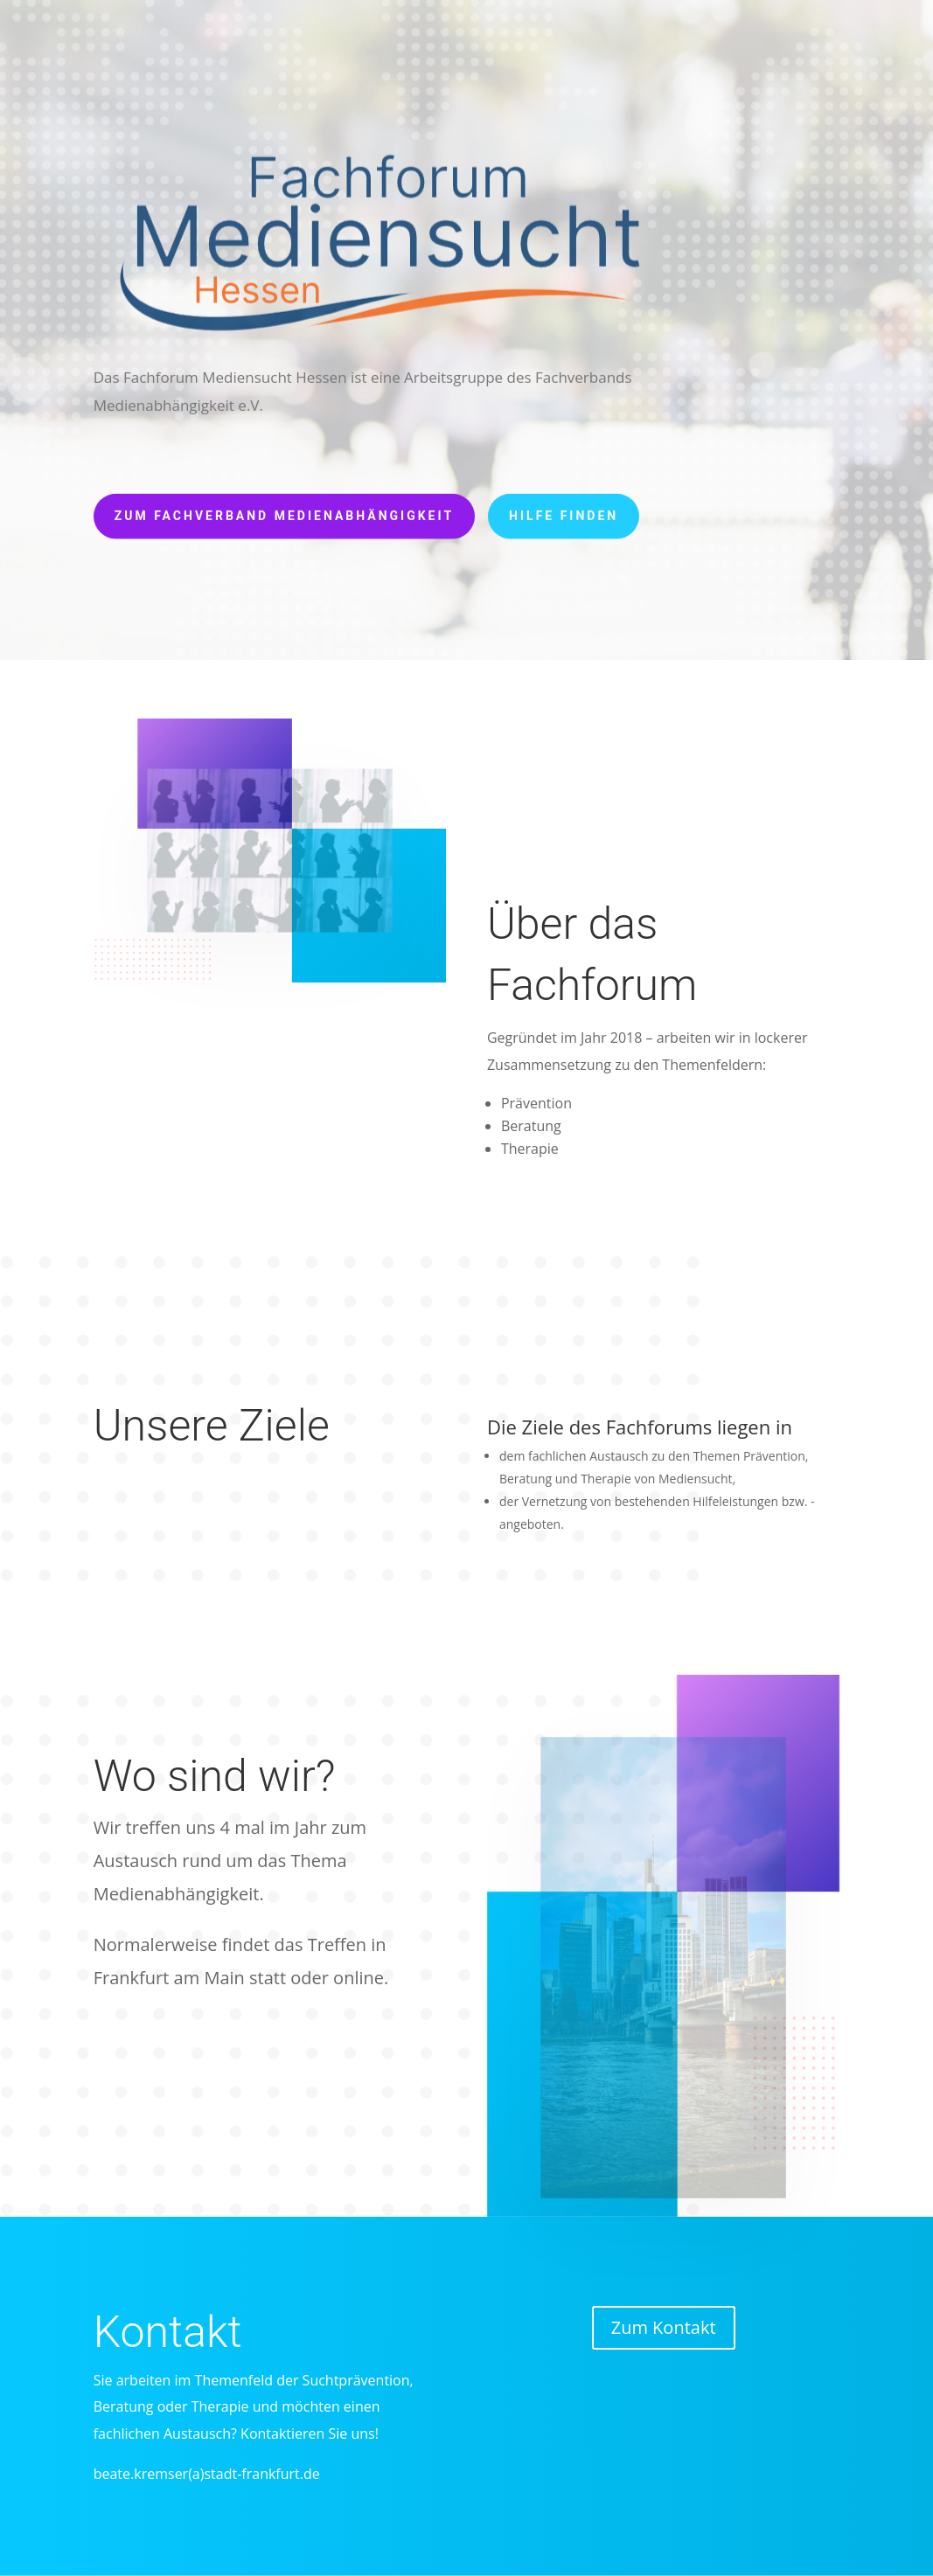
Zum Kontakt (663, 2327)
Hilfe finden (563, 510)
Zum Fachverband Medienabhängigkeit (284, 510)
